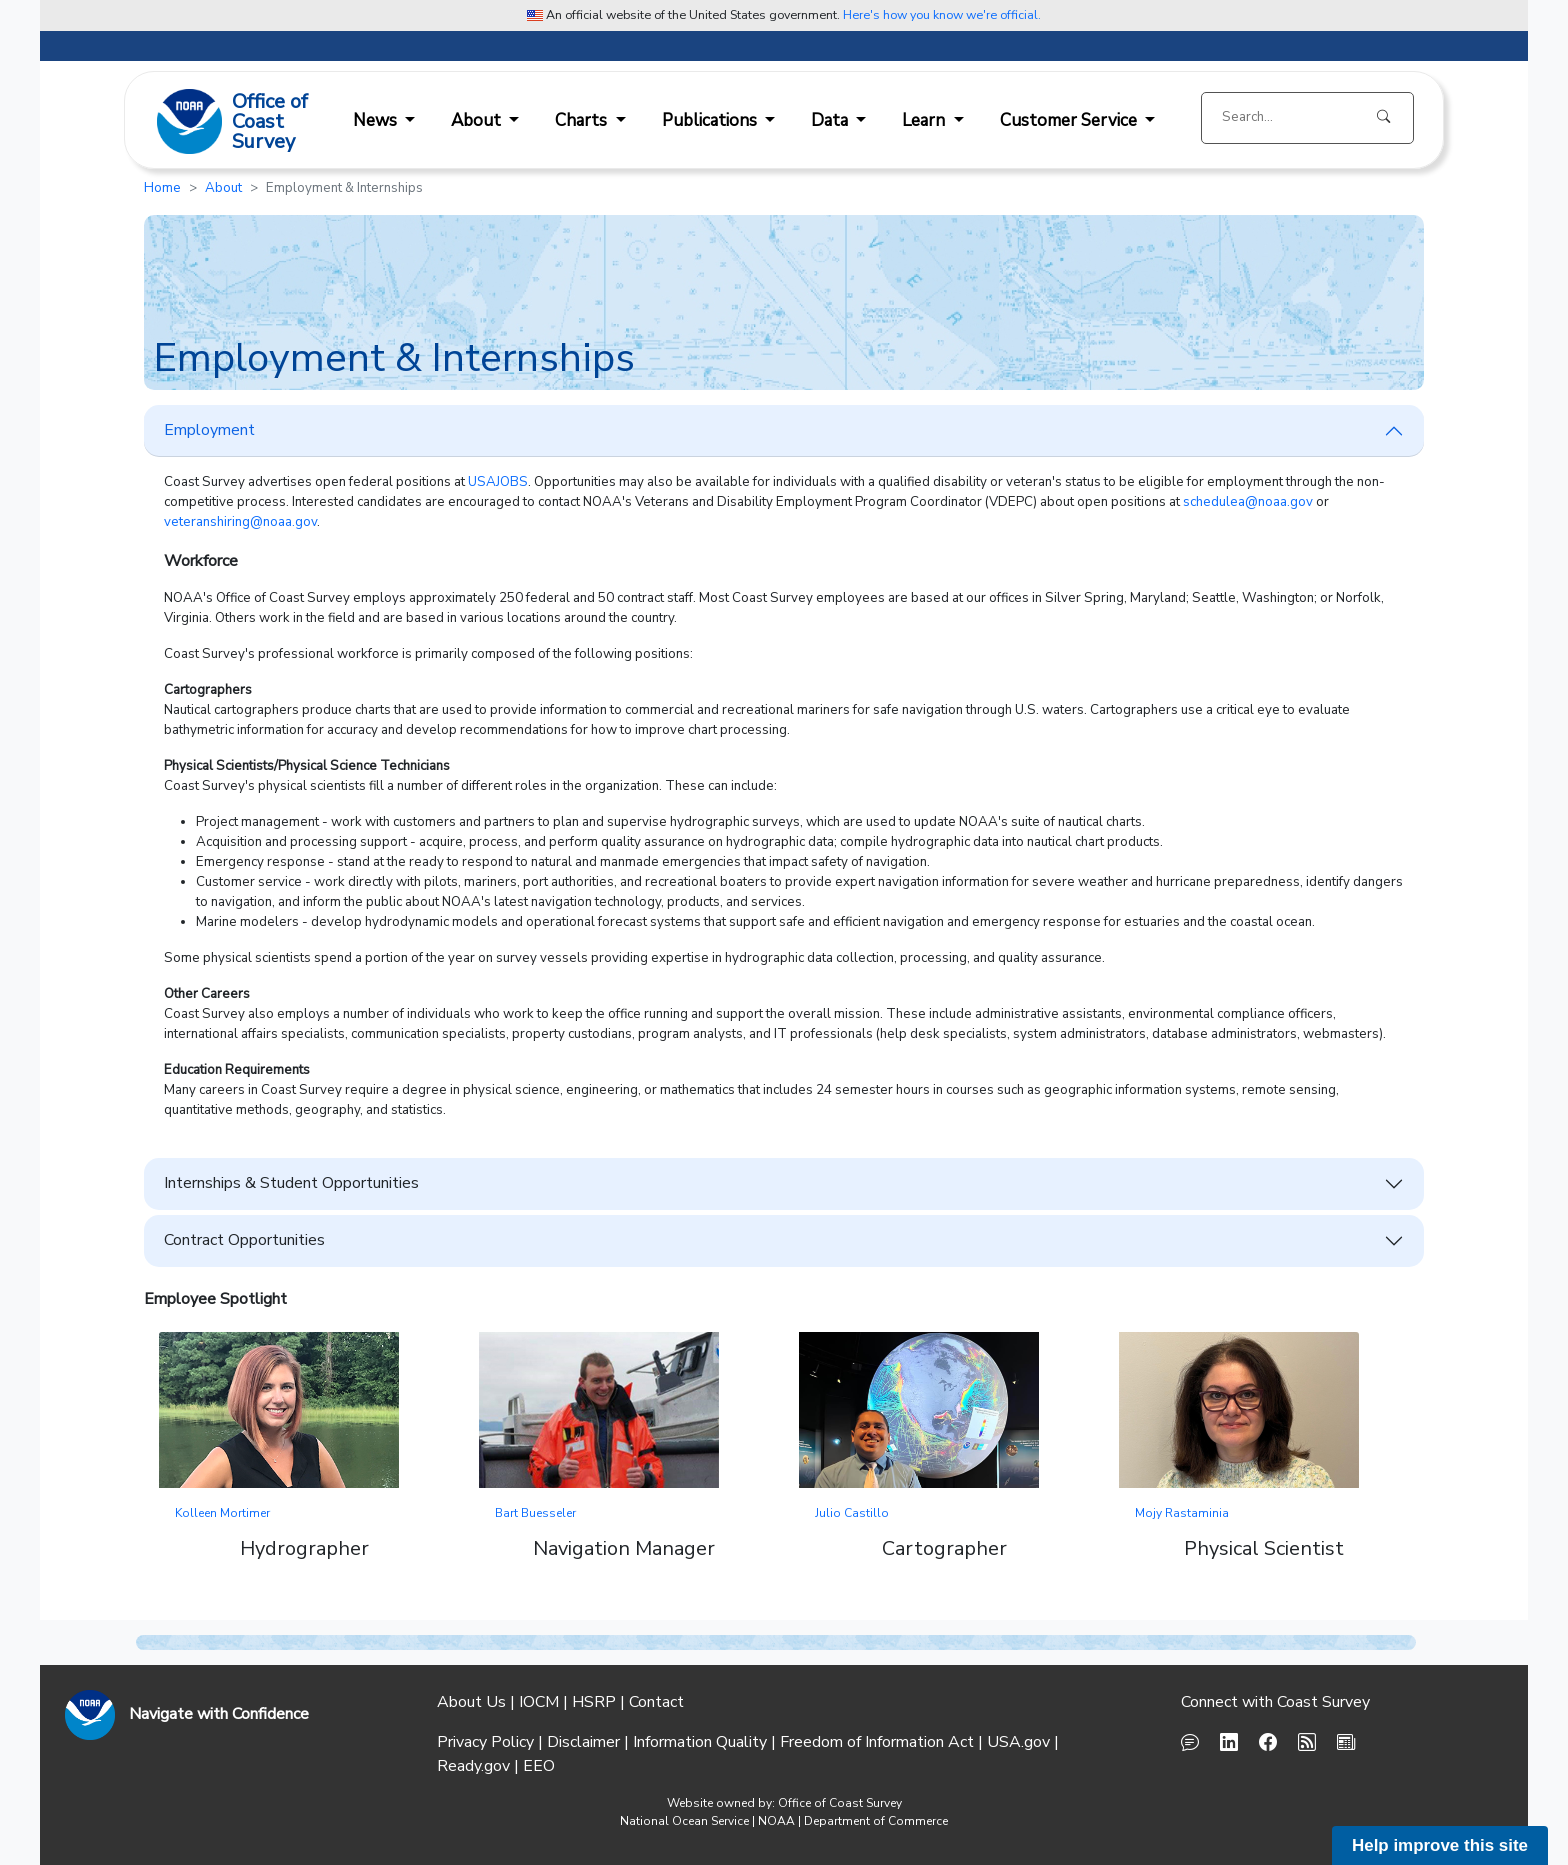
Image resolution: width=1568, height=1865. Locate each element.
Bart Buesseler (535, 1513)
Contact (656, 1702)
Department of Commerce (876, 1821)
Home (162, 188)
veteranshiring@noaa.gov (240, 522)
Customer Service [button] (1070, 120)
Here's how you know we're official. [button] (942, 14)
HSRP (594, 1702)
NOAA (776, 1821)
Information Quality (700, 1742)
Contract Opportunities (244, 1240)
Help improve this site (1440, 1845)
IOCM (539, 1702)
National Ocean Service (684, 1821)
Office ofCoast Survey (270, 123)
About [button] (478, 120)
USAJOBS (498, 482)
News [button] (377, 120)
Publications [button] (711, 120)
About (223, 188)
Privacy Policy (485, 1742)
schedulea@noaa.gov (1248, 502)
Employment (209, 430)
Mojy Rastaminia (1182, 1513)
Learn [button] (925, 120)
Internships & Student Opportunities (291, 1183)
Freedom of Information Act (877, 1742)
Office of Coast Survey (840, 1803)
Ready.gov (473, 1766)
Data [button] (831, 120)
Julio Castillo (852, 1513)
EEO (539, 1766)
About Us (471, 1702)
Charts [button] (583, 120)
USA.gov (1018, 1742)
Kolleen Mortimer (222, 1513)
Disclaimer (583, 1742)
